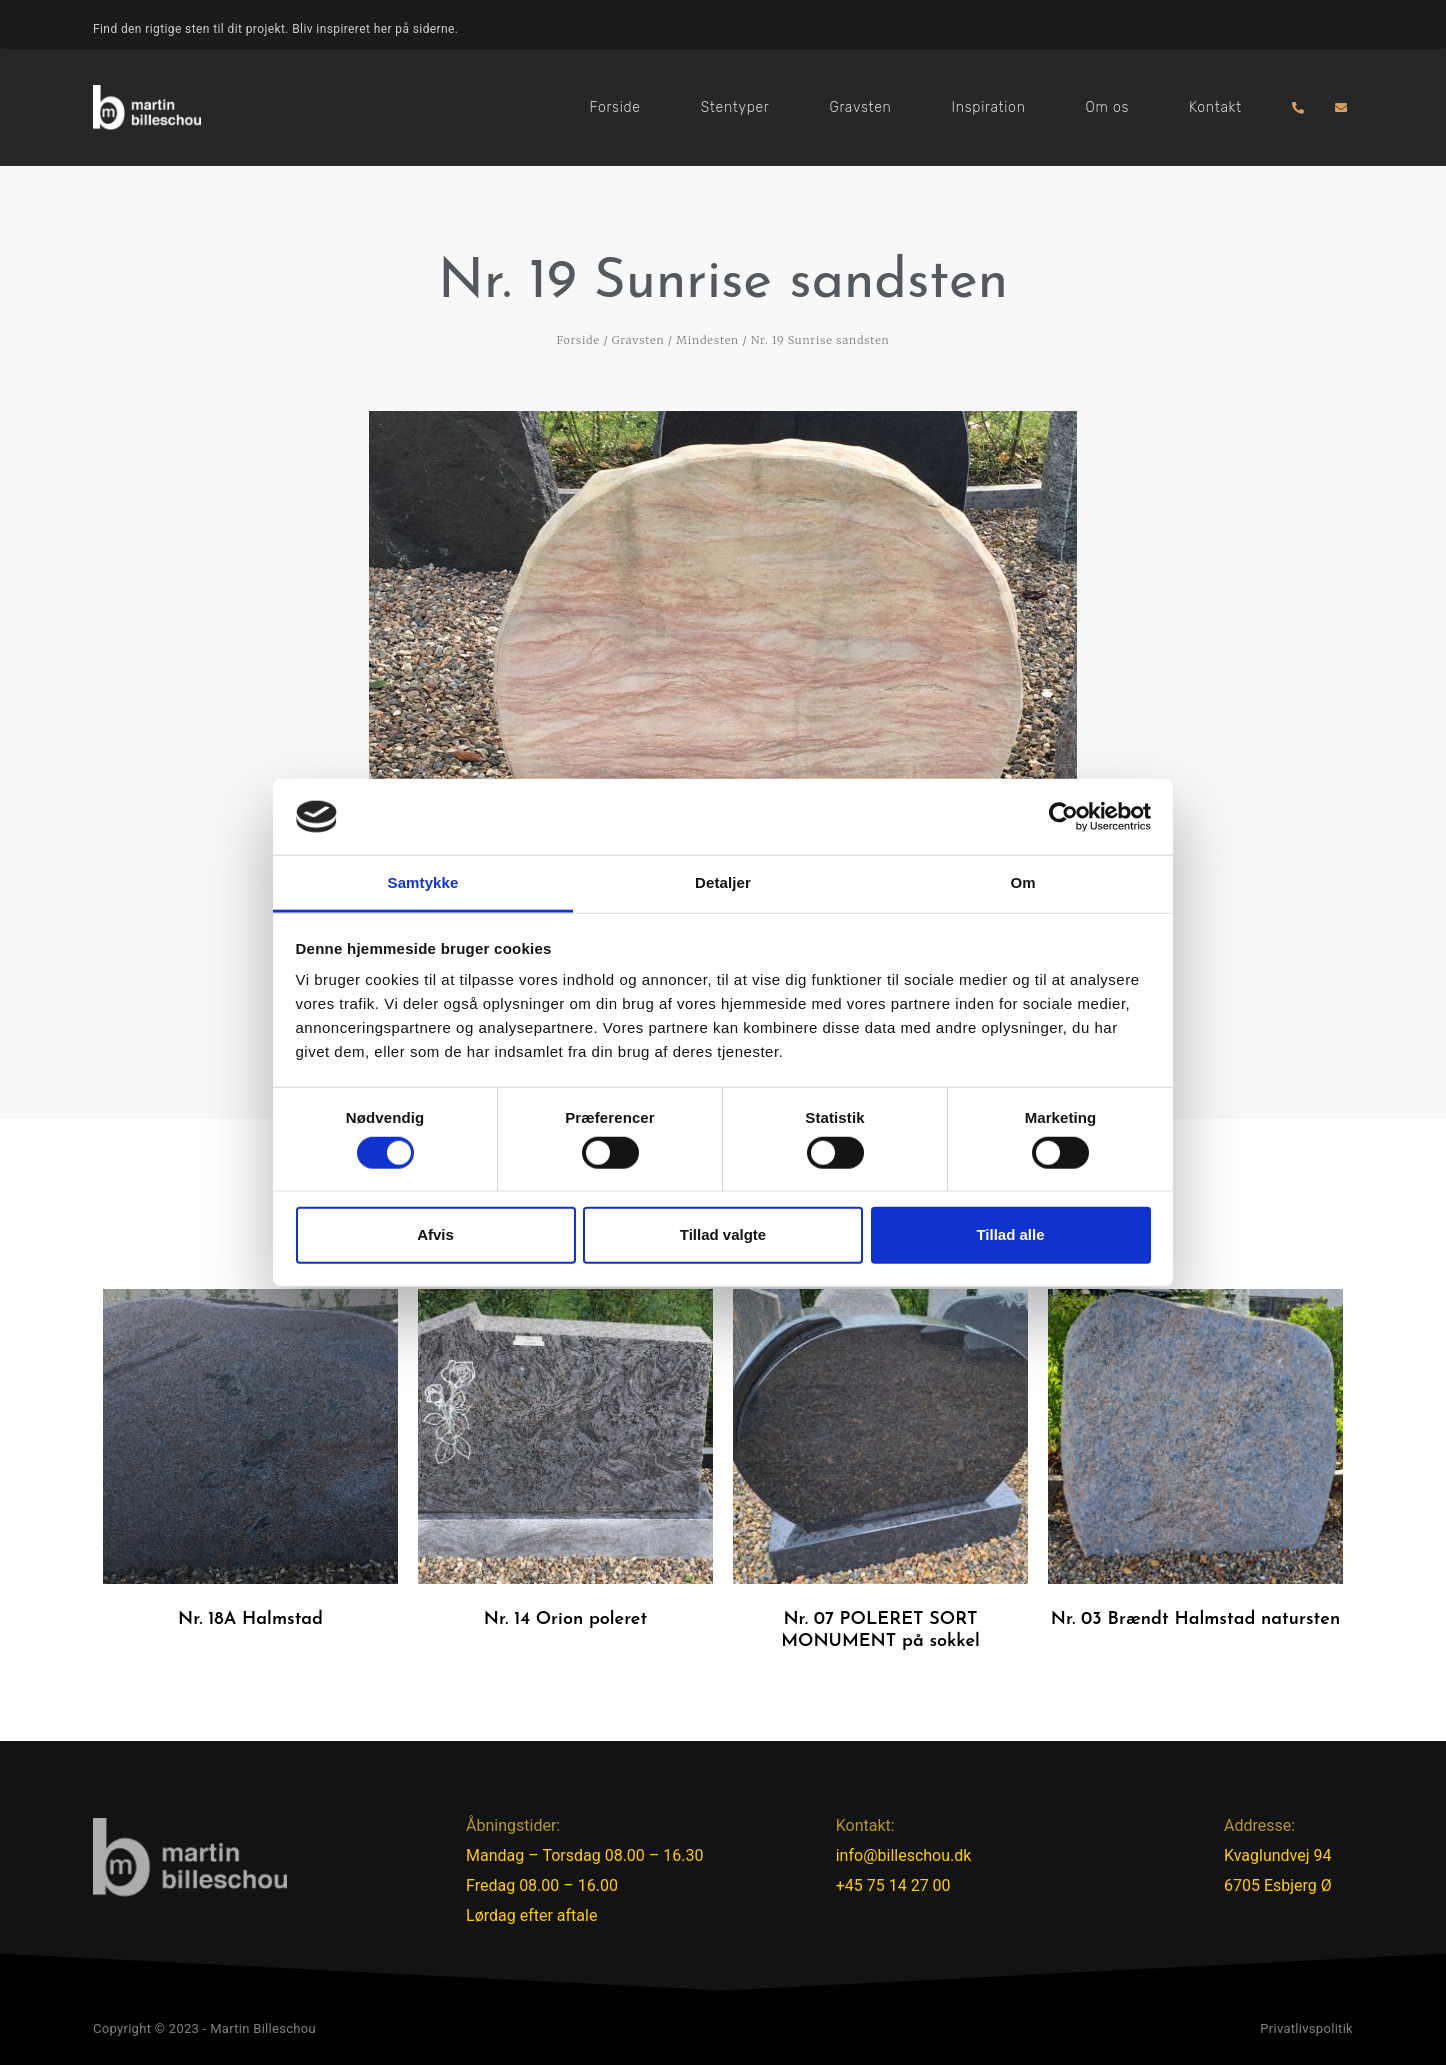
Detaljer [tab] (723, 882)
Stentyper (735, 107)
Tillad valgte (723, 1234)
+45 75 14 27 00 (893, 1885)
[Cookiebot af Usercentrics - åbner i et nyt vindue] (1063, 817)
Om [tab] (1022, 882)
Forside (615, 107)
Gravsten (860, 107)
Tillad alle (1010, 1234)
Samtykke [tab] (423, 882)
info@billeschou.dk (904, 1855)
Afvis (435, 1234)
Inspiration (989, 107)
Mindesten (707, 340)
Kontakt (1215, 107)
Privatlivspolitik (1306, 2028)
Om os (1107, 107)
